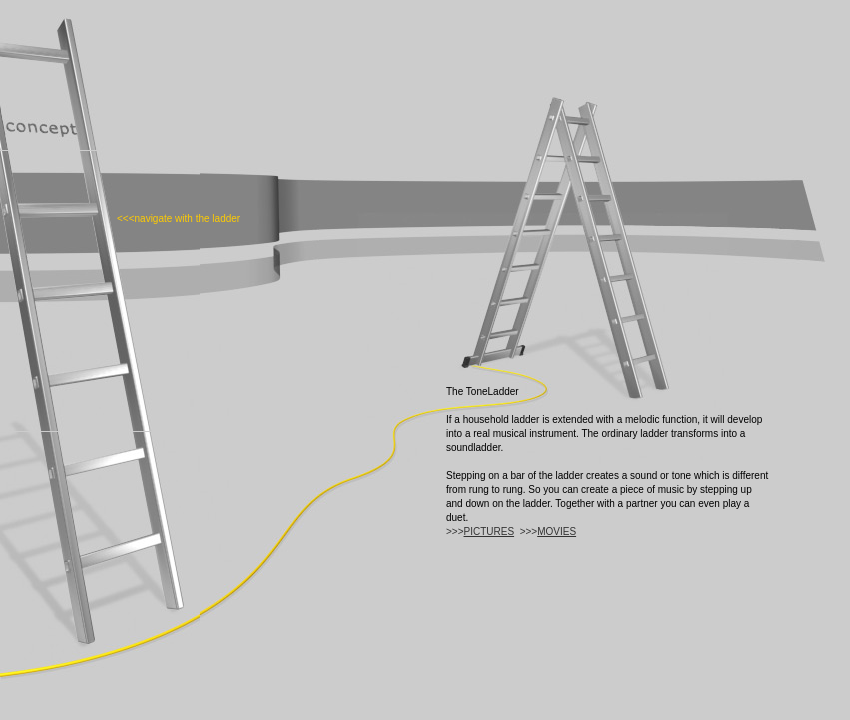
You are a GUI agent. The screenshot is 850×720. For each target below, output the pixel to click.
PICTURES (489, 531)
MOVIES (556, 531)
